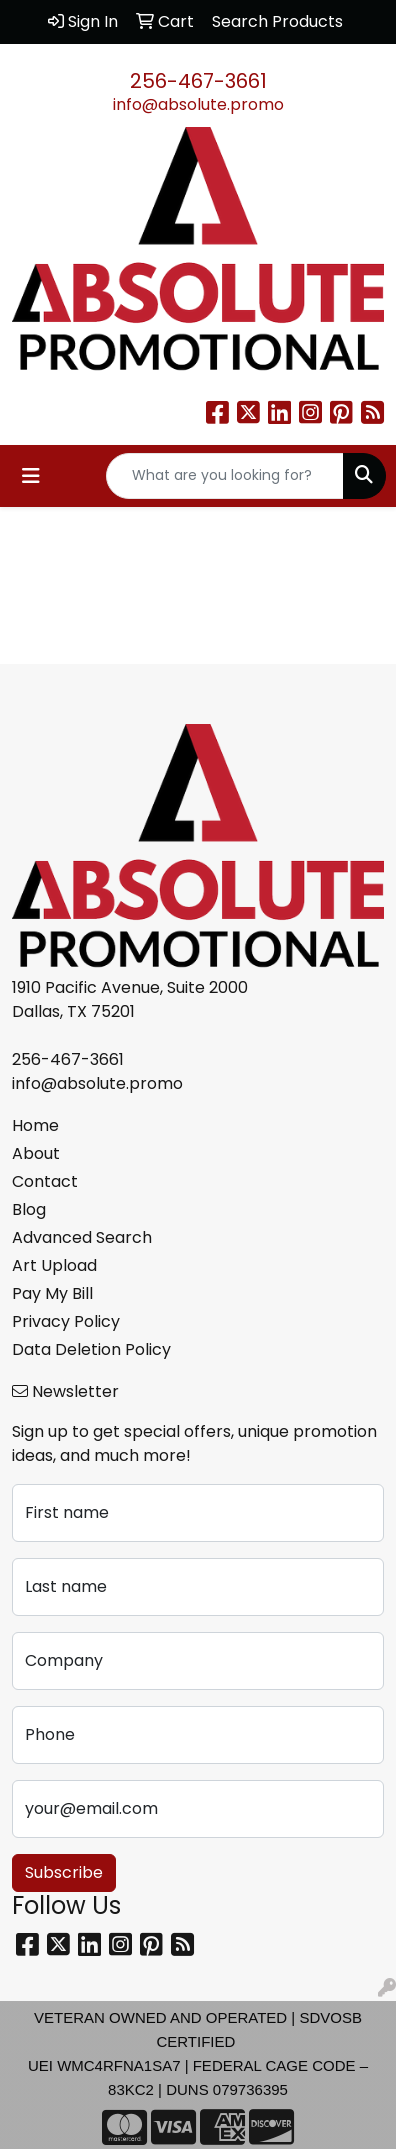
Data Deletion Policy (91, 1349)
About (36, 1153)
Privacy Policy (66, 1321)
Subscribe (64, 1872)
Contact (45, 1181)
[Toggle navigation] (31, 476)
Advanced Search (82, 1237)
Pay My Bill (52, 1293)
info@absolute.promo (198, 104)
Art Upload (54, 1265)
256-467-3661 (198, 81)
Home (35, 1125)
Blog (29, 1209)
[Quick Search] (225, 476)
